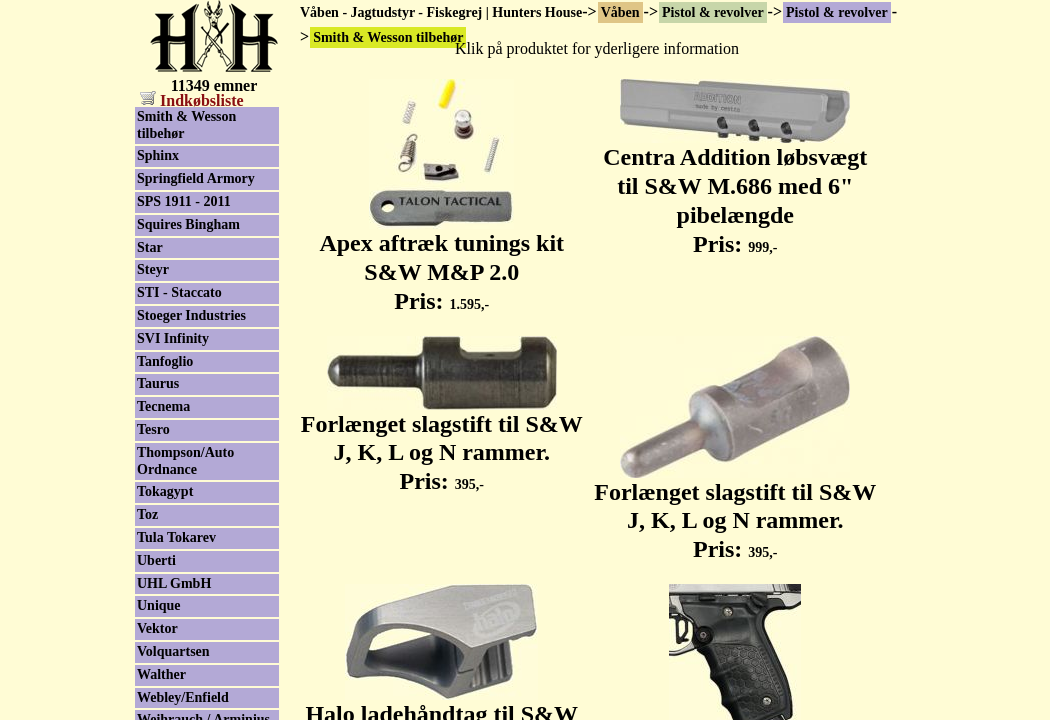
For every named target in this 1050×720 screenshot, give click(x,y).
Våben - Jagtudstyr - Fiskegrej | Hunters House (441, 12)
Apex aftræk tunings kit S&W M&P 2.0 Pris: (441, 261)
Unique (159, 605)
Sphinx (158, 155)
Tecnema (163, 406)
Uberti (156, 560)
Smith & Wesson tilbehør (186, 125)
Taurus (158, 383)
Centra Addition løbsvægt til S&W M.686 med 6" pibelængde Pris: (735, 189)
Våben (620, 12)
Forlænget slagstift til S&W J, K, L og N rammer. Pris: (442, 442)
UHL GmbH (174, 583)
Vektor (157, 628)
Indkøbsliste (192, 100)
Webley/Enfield (183, 697)
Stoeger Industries (191, 315)
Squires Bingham (188, 224)
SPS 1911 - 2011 (184, 201)
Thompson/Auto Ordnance (185, 461)
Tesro (153, 429)
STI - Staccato (179, 292)
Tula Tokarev (176, 537)
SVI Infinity (173, 338)
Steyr (153, 269)
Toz (147, 514)
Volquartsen (173, 651)
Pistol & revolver (713, 12)
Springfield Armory (196, 178)
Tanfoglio (165, 361)
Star (150, 247)
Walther (161, 674)
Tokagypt (165, 491)
